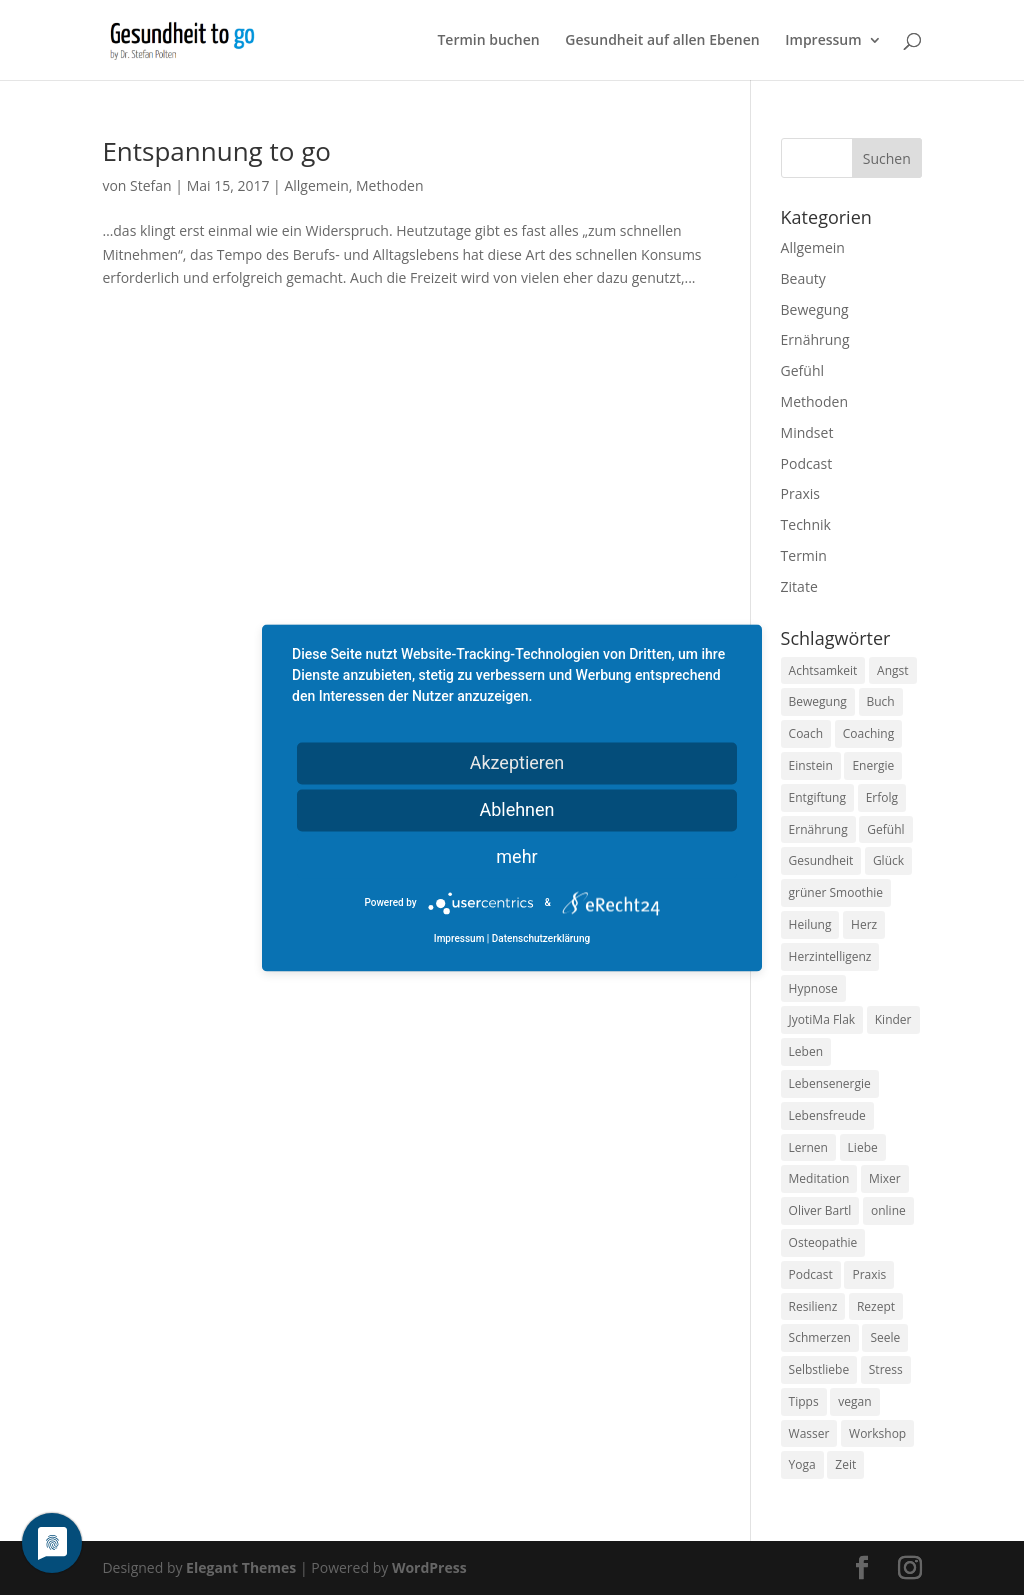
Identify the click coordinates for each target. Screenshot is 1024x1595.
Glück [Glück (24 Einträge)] (888, 860)
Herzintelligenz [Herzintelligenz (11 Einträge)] (830, 956)
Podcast (807, 463)
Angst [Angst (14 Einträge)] (892, 670)
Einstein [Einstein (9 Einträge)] (811, 765)
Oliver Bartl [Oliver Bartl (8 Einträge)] (820, 1210)
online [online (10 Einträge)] (888, 1210)
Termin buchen (488, 41)
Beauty (803, 278)
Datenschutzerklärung (541, 938)
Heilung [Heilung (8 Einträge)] (810, 924)
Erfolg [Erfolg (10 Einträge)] (882, 797)
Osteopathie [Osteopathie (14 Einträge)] (823, 1242)
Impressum (823, 41)
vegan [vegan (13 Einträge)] (854, 1401)
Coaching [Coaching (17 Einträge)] (868, 733)
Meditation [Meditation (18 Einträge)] (819, 1178)
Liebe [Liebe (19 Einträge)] (863, 1147)
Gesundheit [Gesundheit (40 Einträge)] (821, 860)
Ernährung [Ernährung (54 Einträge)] (818, 829)
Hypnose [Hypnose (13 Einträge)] (813, 988)
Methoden (389, 185)
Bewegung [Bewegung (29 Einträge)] (818, 701)
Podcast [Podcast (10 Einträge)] (811, 1274)
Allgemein (316, 185)
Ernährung (815, 339)
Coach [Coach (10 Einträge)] (806, 733)
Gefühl (802, 370)
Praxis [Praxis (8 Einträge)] (869, 1274)
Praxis (800, 493)
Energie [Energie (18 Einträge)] (873, 765)
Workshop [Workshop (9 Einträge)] (877, 1433)
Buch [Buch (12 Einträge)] (881, 701)
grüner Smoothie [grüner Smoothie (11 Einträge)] (836, 892)
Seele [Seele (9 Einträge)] (885, 1337)
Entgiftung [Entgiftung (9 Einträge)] (817, 797)
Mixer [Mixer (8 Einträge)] (885, 1178)
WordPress (429, 1567)
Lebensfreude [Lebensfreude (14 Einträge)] (827, 1115)
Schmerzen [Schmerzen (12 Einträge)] (820, 1337)
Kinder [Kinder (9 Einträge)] (893, 1019)
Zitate (799, 586)
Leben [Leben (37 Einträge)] (806, 1051)
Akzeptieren (517, 762)
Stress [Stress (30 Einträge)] (886, 1369)
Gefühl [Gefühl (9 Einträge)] (885, 829)
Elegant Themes (241, 1567)
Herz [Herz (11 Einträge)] (864, 924)
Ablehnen (516, 809)
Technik (806, 524)
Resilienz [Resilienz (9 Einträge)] (813, 1306)
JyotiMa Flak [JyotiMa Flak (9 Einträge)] (822, 1019)
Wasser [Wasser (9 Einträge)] (809, 1433)
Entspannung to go (216, 151)
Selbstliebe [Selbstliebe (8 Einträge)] (819, 1369)
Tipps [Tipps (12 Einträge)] (804, 1401)
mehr (516, 856)
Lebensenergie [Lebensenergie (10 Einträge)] (830, 1083)
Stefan (151, 185)
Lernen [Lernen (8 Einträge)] (808, 1147)
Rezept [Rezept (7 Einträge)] (876, 1306)
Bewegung (815, 309)
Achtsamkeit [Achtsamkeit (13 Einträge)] (823, 670)
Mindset (807, 432)
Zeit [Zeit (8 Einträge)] (845, 1464)
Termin (804, 555)
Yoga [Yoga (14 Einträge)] (802, 1464)
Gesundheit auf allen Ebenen (662, 41)
